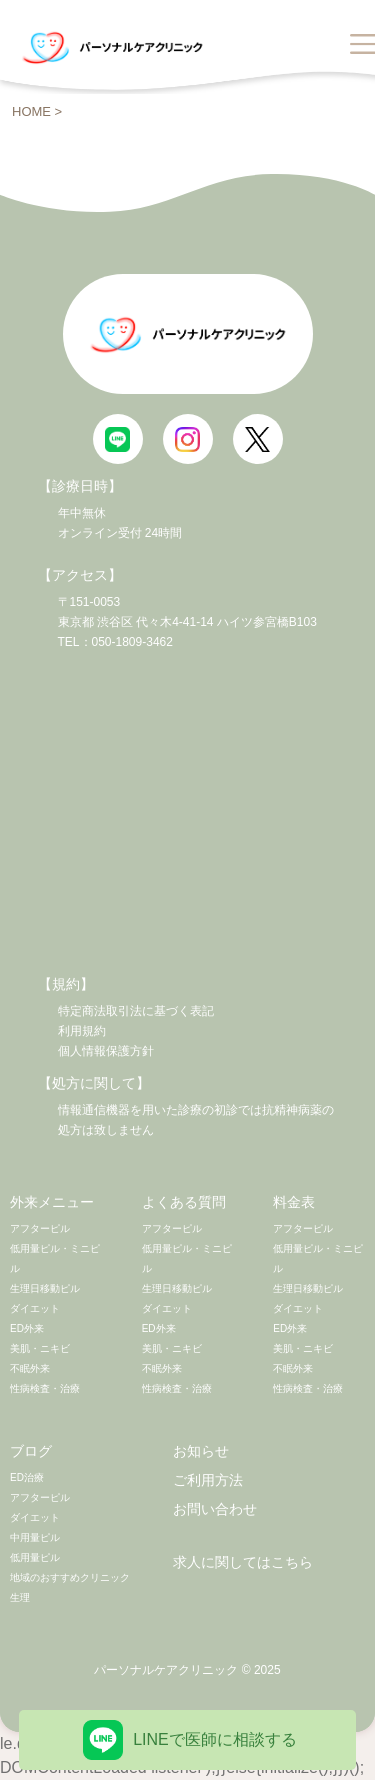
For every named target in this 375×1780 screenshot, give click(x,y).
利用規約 (82, 1031)
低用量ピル (35, 1557)
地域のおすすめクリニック (70, 1577)
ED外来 (27, 1328)
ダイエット (35, 1308)
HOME (31, 111)
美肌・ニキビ (40, 1348)
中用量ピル (35, 1537)
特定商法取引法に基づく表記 (136, 1011)
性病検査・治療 (45, 1388)
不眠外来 (30, 1368)
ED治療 (27, 1477)
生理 (20, 1597)
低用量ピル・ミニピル (55, 1258)
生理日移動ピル (45, 1288)
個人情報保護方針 (106, 1051)
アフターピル (40, 1228)
